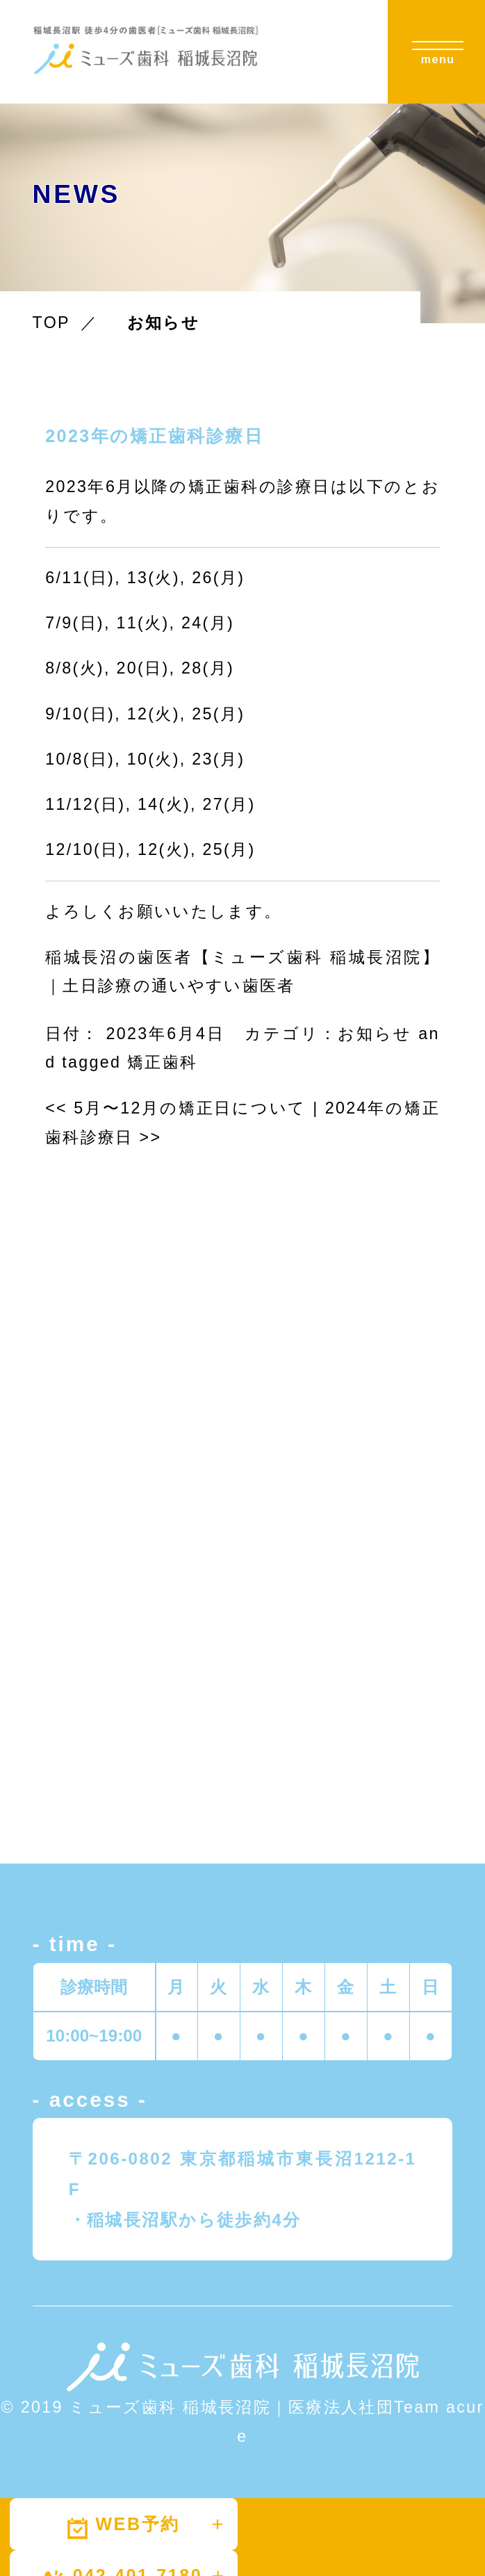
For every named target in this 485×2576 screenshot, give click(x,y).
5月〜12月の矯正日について (175, 1108)
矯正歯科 (162, 1062)
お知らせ (375, 1034)
